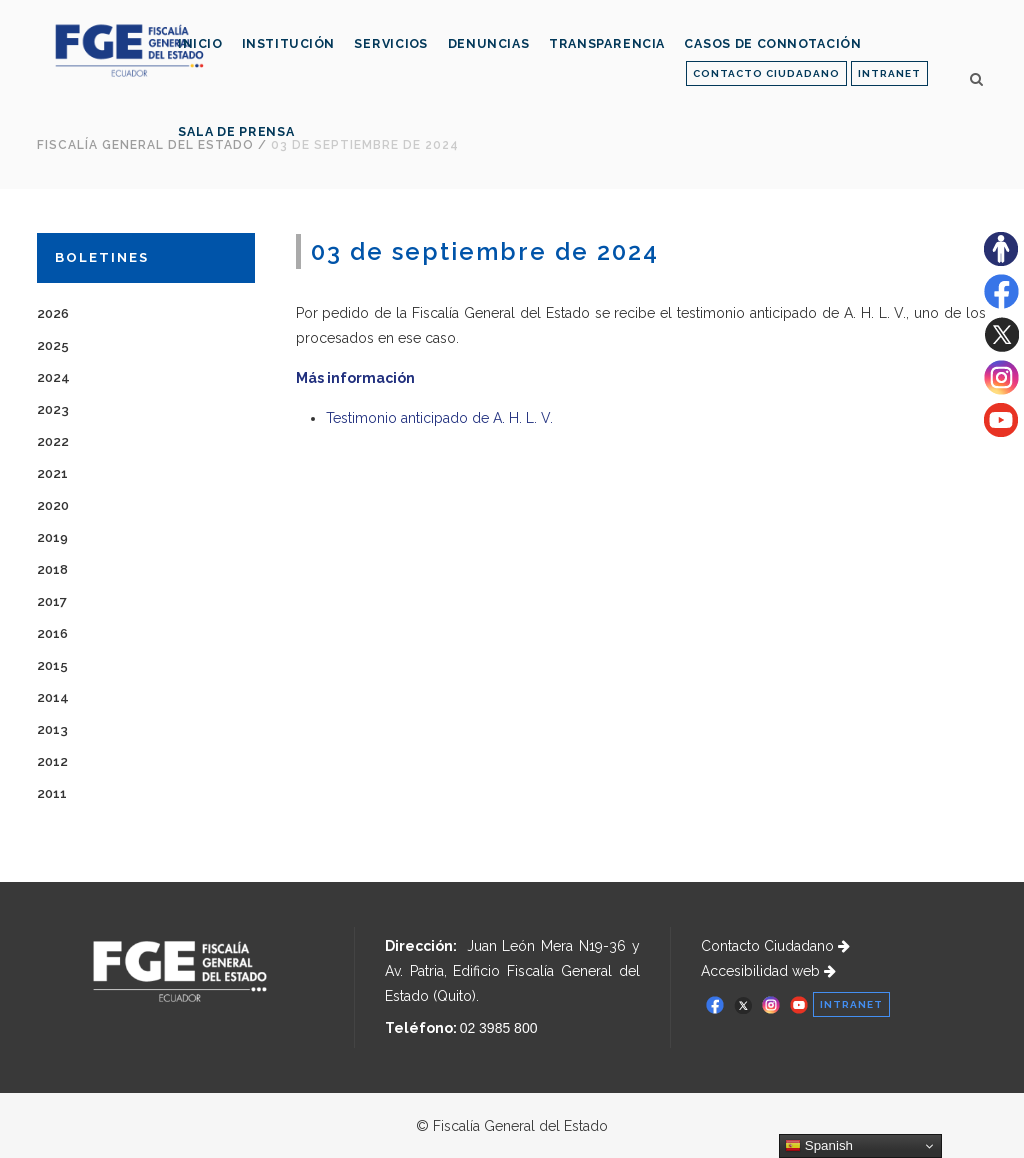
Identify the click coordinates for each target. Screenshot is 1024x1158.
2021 (52, 473)
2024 (53, 377)
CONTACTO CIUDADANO (766, 73)
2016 (52, 633)
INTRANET (889, 73)
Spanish (819, 1146)
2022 (53, 441)
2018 (52, 569)
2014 (53, 697)
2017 (52, 601)
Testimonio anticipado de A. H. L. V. (439, 418)
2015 (52, 665)
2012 (52, 761)
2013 (52, 729)
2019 (52, 537)
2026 (53, 313)
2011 (52, 793)
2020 (53, 505)
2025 (53, 345)
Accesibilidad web (768, 971)
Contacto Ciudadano (775, 946)
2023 (53, 409)
